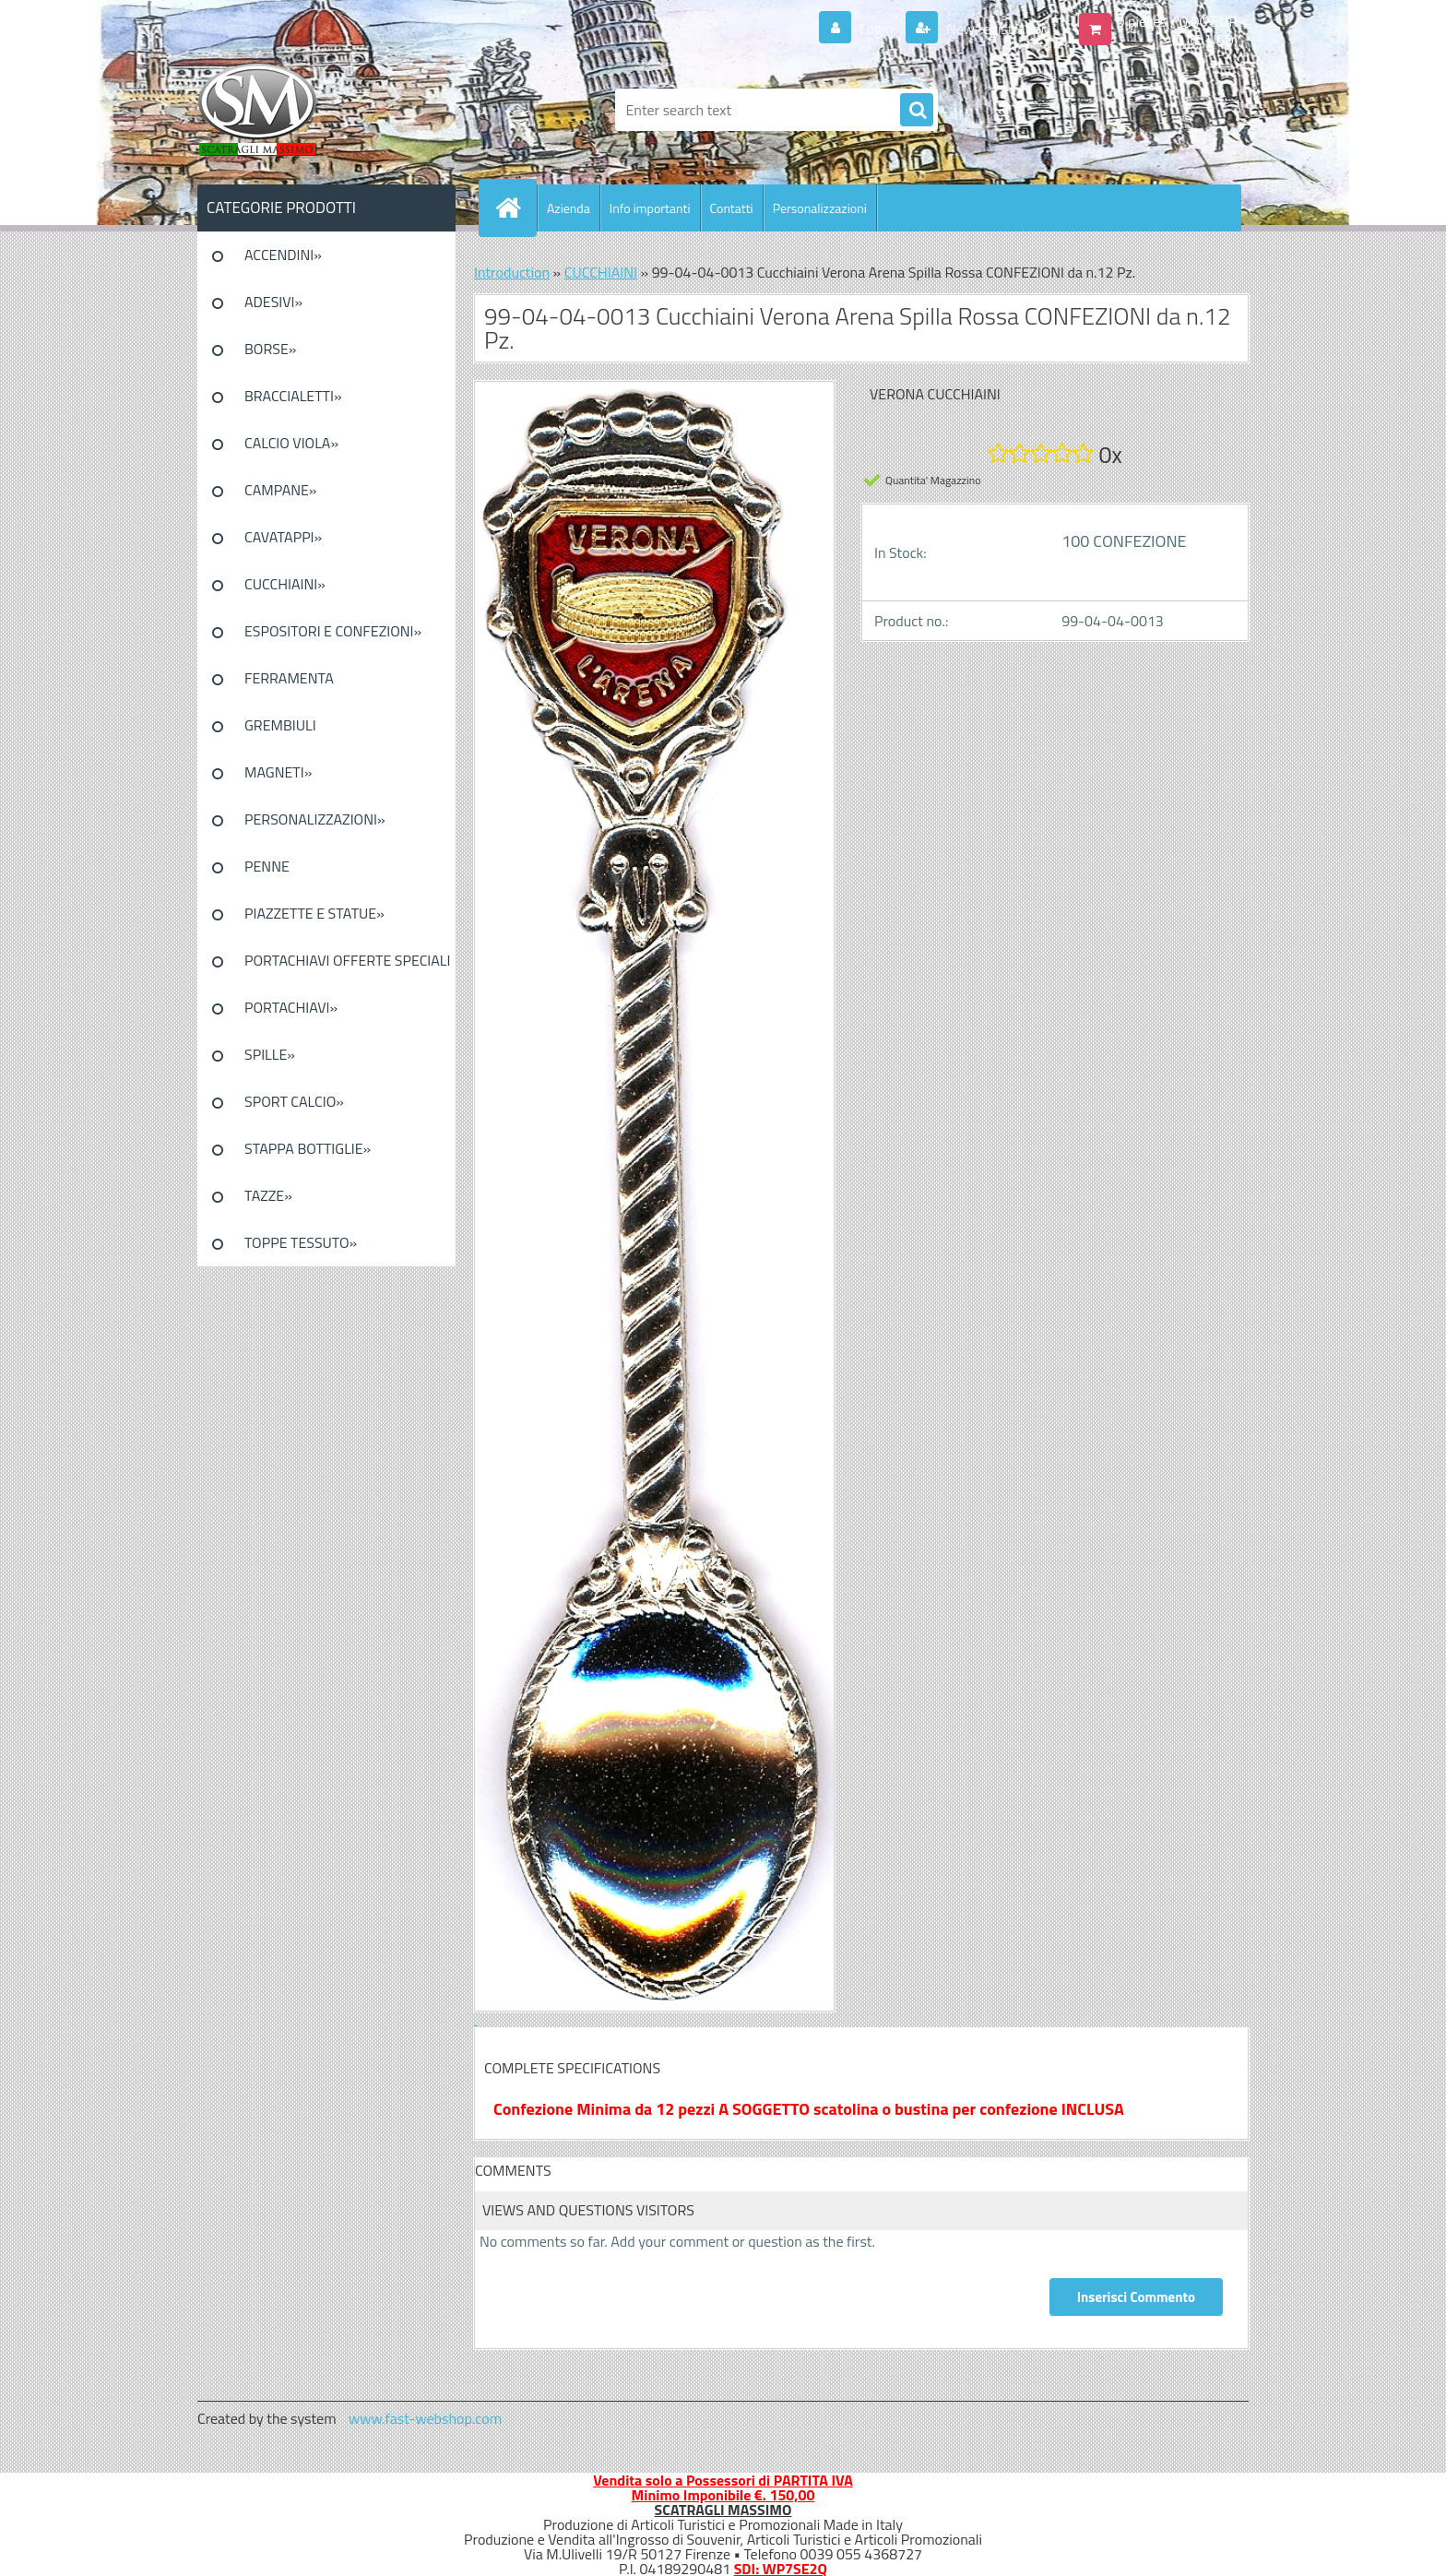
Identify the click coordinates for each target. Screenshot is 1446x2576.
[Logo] (324, 110)
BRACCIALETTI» (293, 396)
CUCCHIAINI (600, 272)
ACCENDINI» (283, 254)
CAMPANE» (280, 490)
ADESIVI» (273, 302)
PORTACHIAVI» (291, 1007)
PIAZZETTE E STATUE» (314, 913)
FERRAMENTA (289, 678)
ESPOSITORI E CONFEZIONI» (332, 631)
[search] (916, 110)
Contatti (731, 208)
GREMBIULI (280, 725)
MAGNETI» (278, 772)
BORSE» (270, 349)
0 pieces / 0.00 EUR (1177, 21)
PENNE (267, 866)
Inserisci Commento (1136, 2297)
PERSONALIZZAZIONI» (314, 819)
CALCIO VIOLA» (291, 443)
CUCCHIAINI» (285, 584)
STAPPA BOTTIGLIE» (307, 1148)
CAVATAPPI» (283, 537)
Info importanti (650, 208)
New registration (996, 29)
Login (876, 29)
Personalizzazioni (820, 208)
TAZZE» (268, 1195)
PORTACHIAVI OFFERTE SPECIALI (347, 960)
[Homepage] (515, 207)
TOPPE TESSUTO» (300, 1242)
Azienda (568, 208)
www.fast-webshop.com (425, 2418)
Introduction (512, 272)
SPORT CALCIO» (294, 1101)
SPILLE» (269, 1054)
